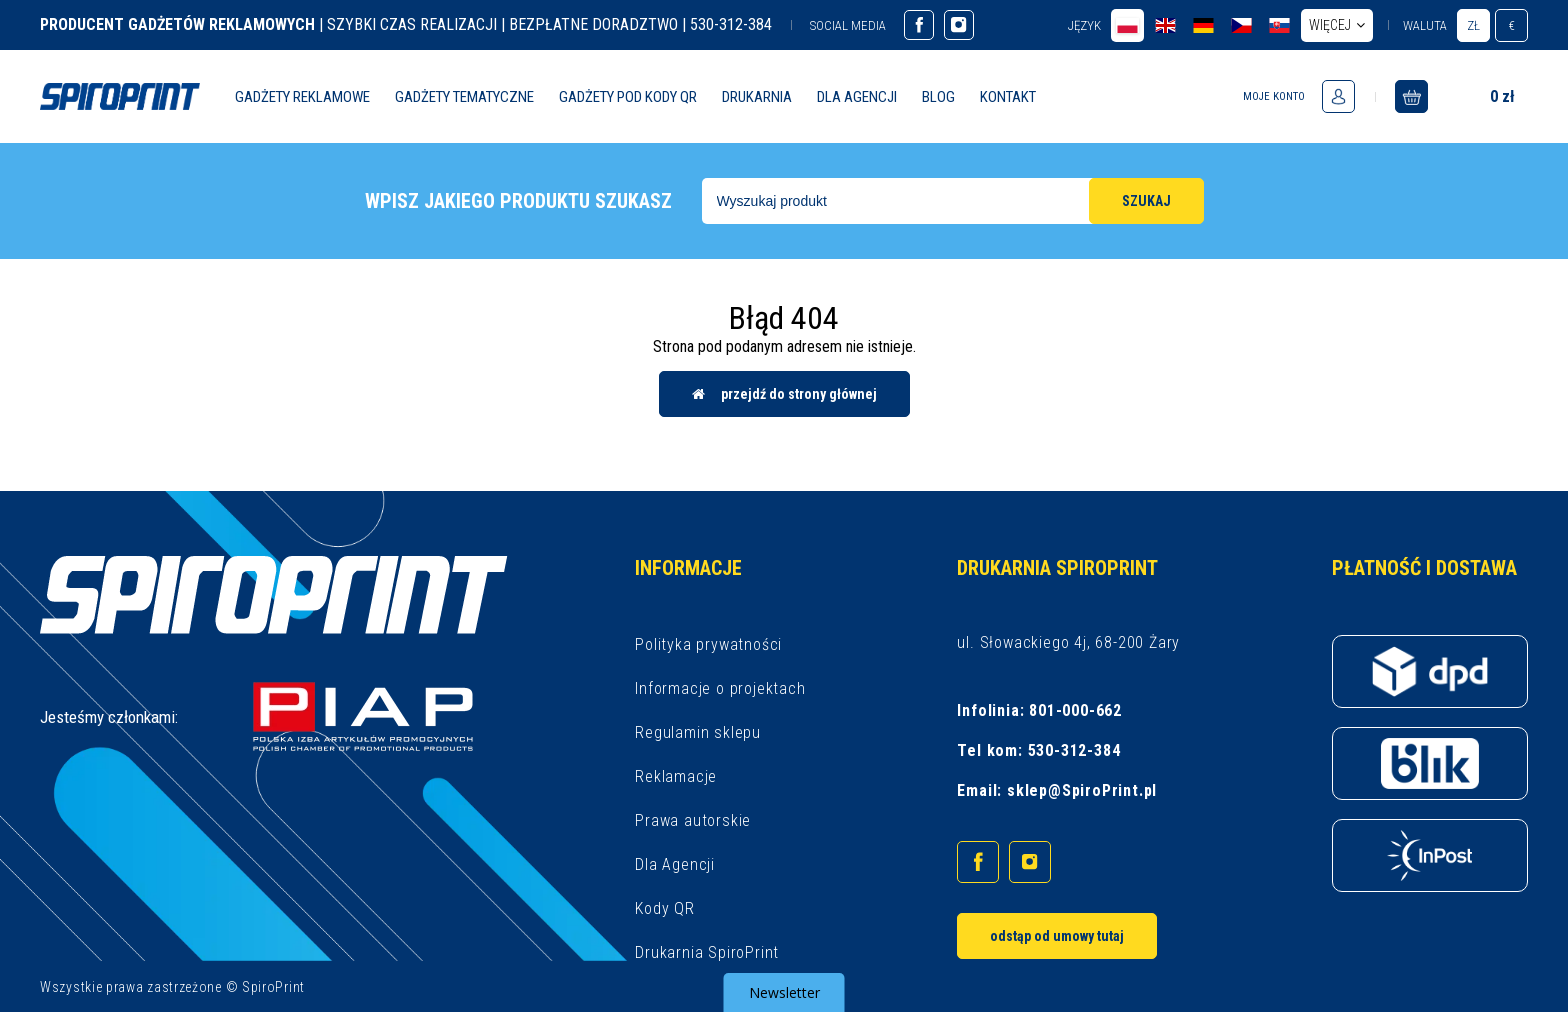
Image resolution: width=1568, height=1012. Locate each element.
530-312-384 (1074, 750)
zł (1473, 25)
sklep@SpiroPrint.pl (1082, 790)
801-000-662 (1075, 710)
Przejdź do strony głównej (784, 394)
